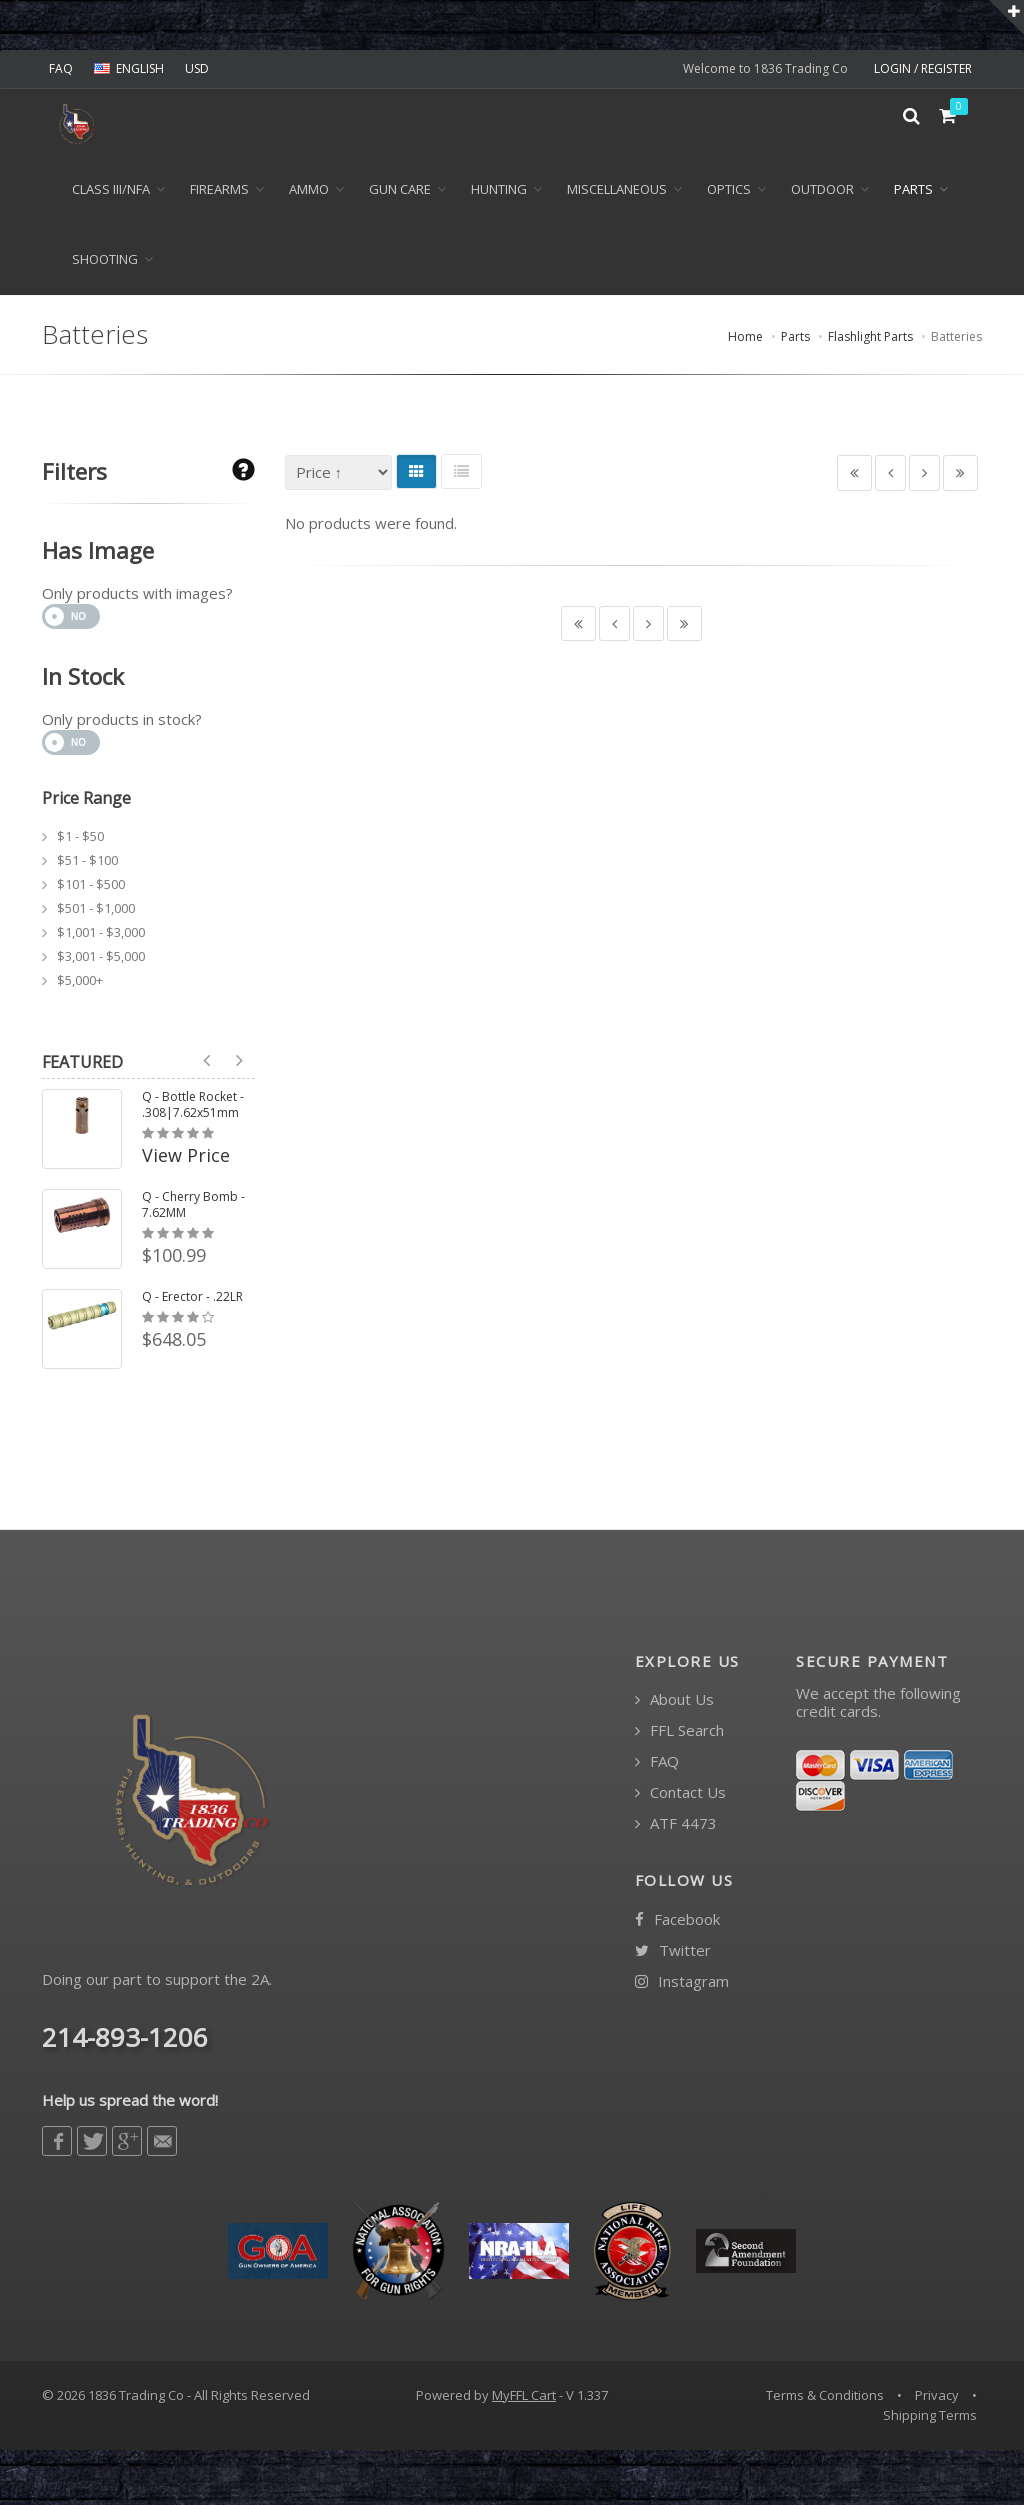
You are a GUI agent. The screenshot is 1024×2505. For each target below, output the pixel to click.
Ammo (309, 194)
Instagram (682, 1985)
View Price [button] (186, 1160)
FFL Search (679, 1735)
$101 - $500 (91, 888)
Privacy (937, 2400)
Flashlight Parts (870, 341)
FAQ (61, 68)
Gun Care (400, 194)
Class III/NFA (111, 194)
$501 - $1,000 (96, 912)
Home (745, 341)
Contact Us (680, 1797)
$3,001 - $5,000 (101, 960)
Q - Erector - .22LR (192, 1301)
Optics (729, 194)
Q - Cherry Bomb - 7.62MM (193, 1209)
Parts (913, 194)
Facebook (677, 1923)
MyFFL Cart (524, 2400)
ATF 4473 (676, 1828)
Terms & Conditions (825, 2400)
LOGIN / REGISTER (923, 68)
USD (197, 68)
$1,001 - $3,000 (101, 936)
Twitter (673, 1954)
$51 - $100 (87, 864)
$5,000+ (80, 984)
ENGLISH (129, 68)
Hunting (499, 194)
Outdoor (822, 194)
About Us (674, 1704)
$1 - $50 (80, 840)
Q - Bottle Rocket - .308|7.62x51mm (193, 1109)
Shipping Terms (930, 2419)
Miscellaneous (617, 194)
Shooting (105, 264)
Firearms (219, 194)
